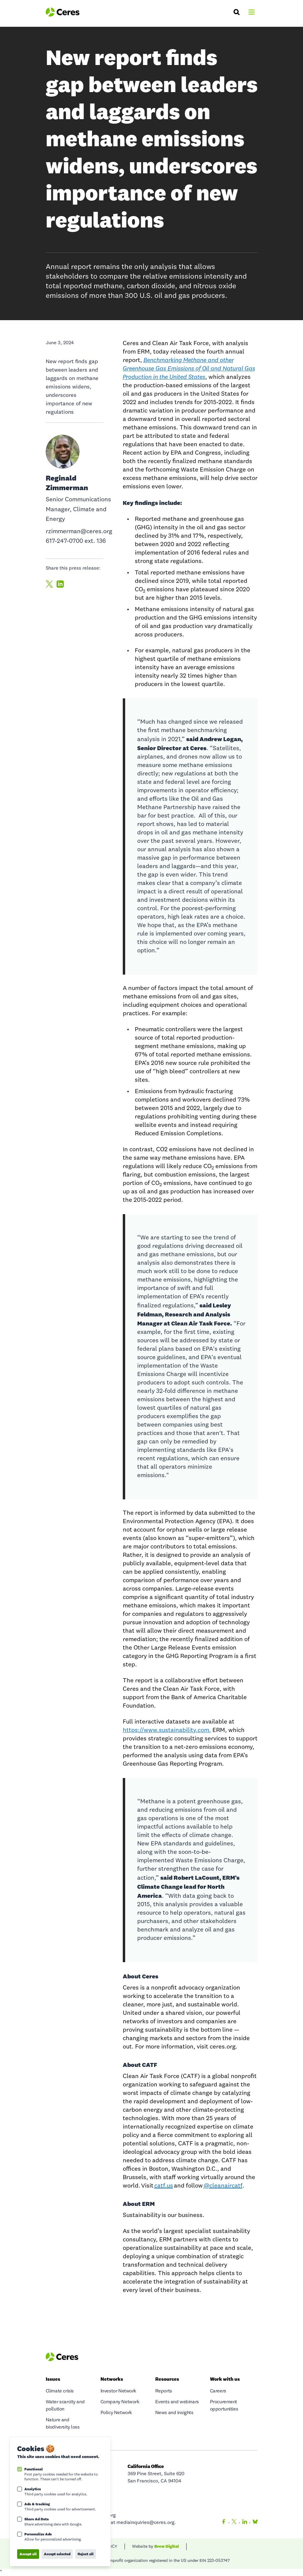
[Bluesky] (254, 2522)
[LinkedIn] (244, 2522)
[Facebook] (223, 2522)
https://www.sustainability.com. (167, 1730)
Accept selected (57, 2553)
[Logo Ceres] (63, 12)
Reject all (86, 2553)
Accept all (28, 2553)
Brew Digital (166, 2546)
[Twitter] (234, 2522)
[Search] (236, 12)
